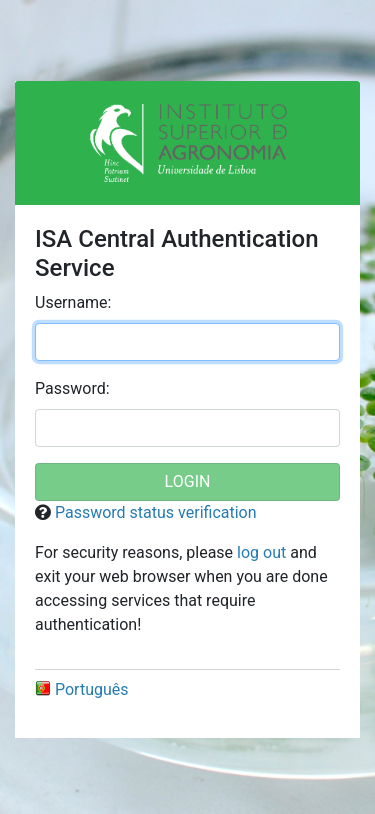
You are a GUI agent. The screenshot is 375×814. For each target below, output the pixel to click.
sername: (73, 302)
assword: (72, 388)
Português (82, 689)
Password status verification (156, 512)
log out (261, 552)
